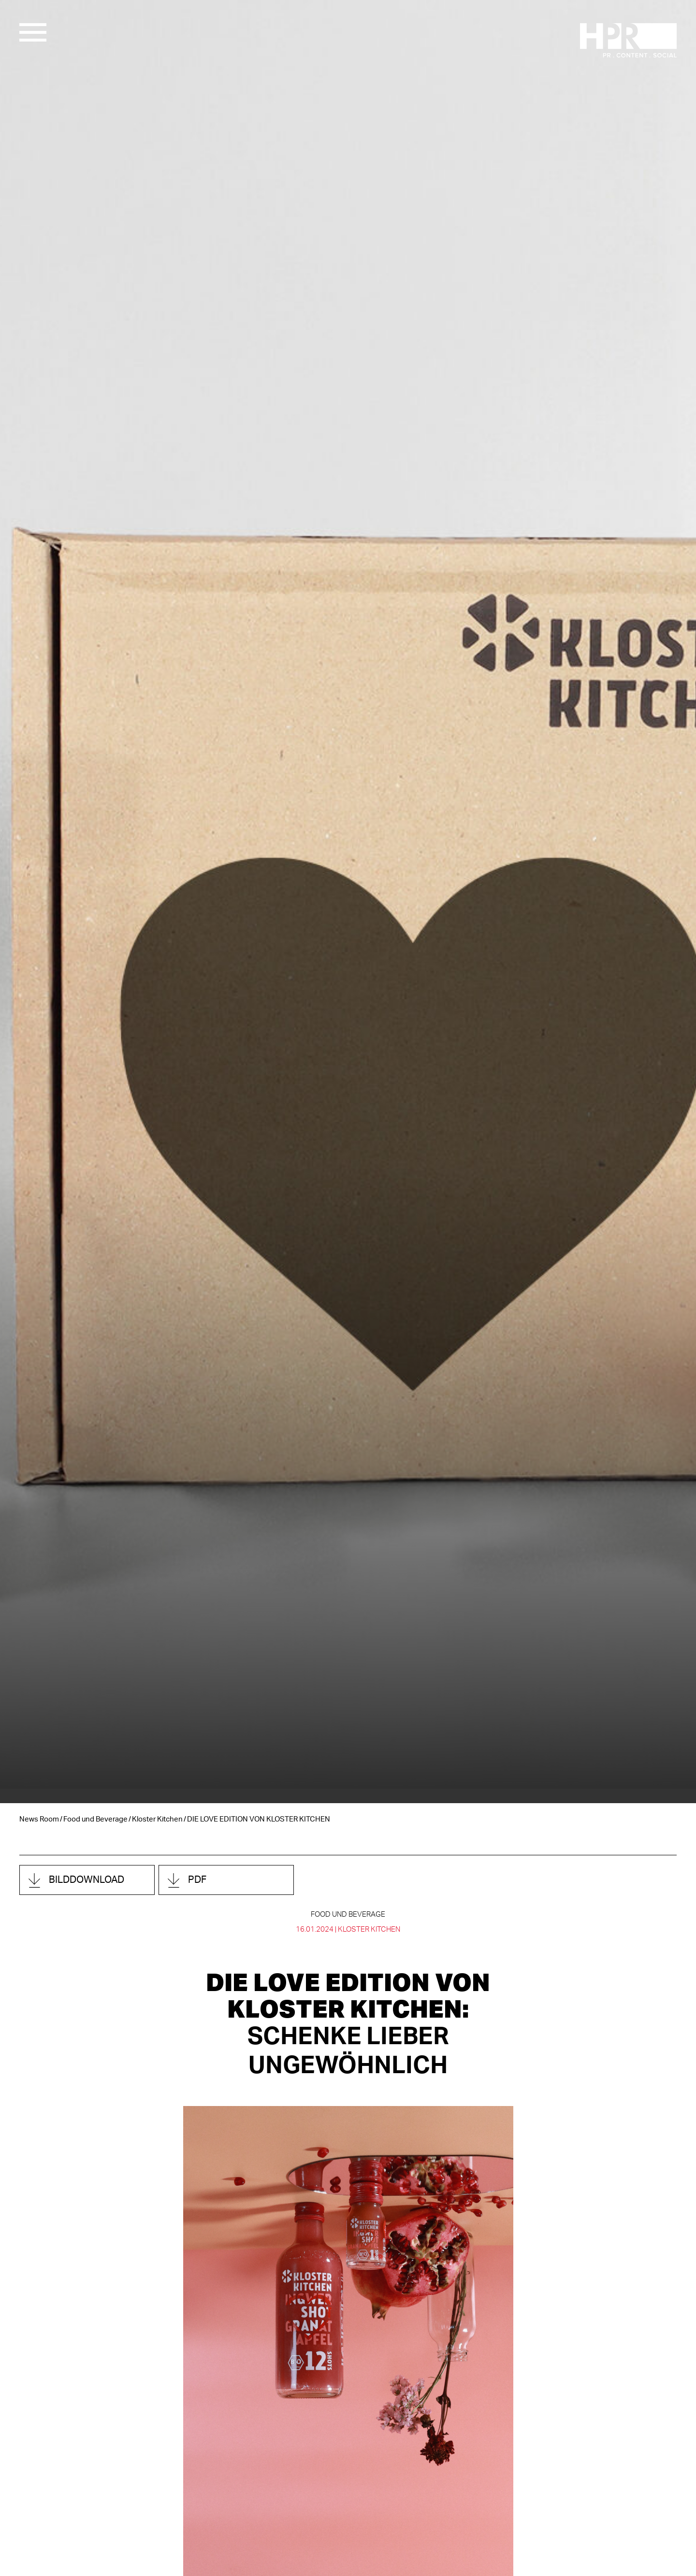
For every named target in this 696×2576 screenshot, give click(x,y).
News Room (39, 1819)
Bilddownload (86, 1880)
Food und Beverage (95, 1819)
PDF (197, 1880)
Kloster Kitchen (157, 1819)
